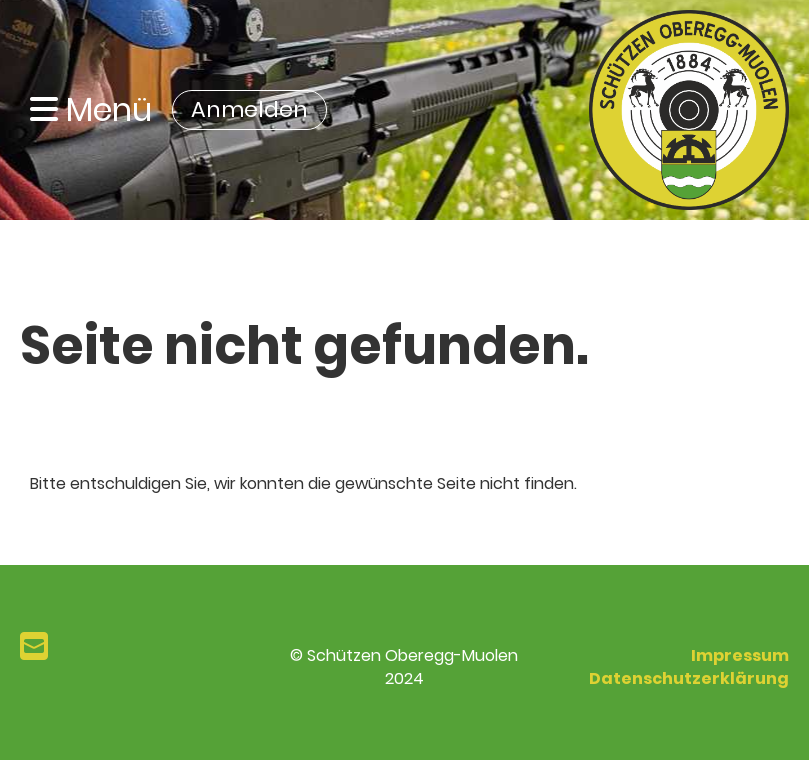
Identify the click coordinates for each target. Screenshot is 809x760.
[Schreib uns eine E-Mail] (34, 646)
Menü (91, 110)
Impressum (740, 655)
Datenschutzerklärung (689, 678)
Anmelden (249, 109)
